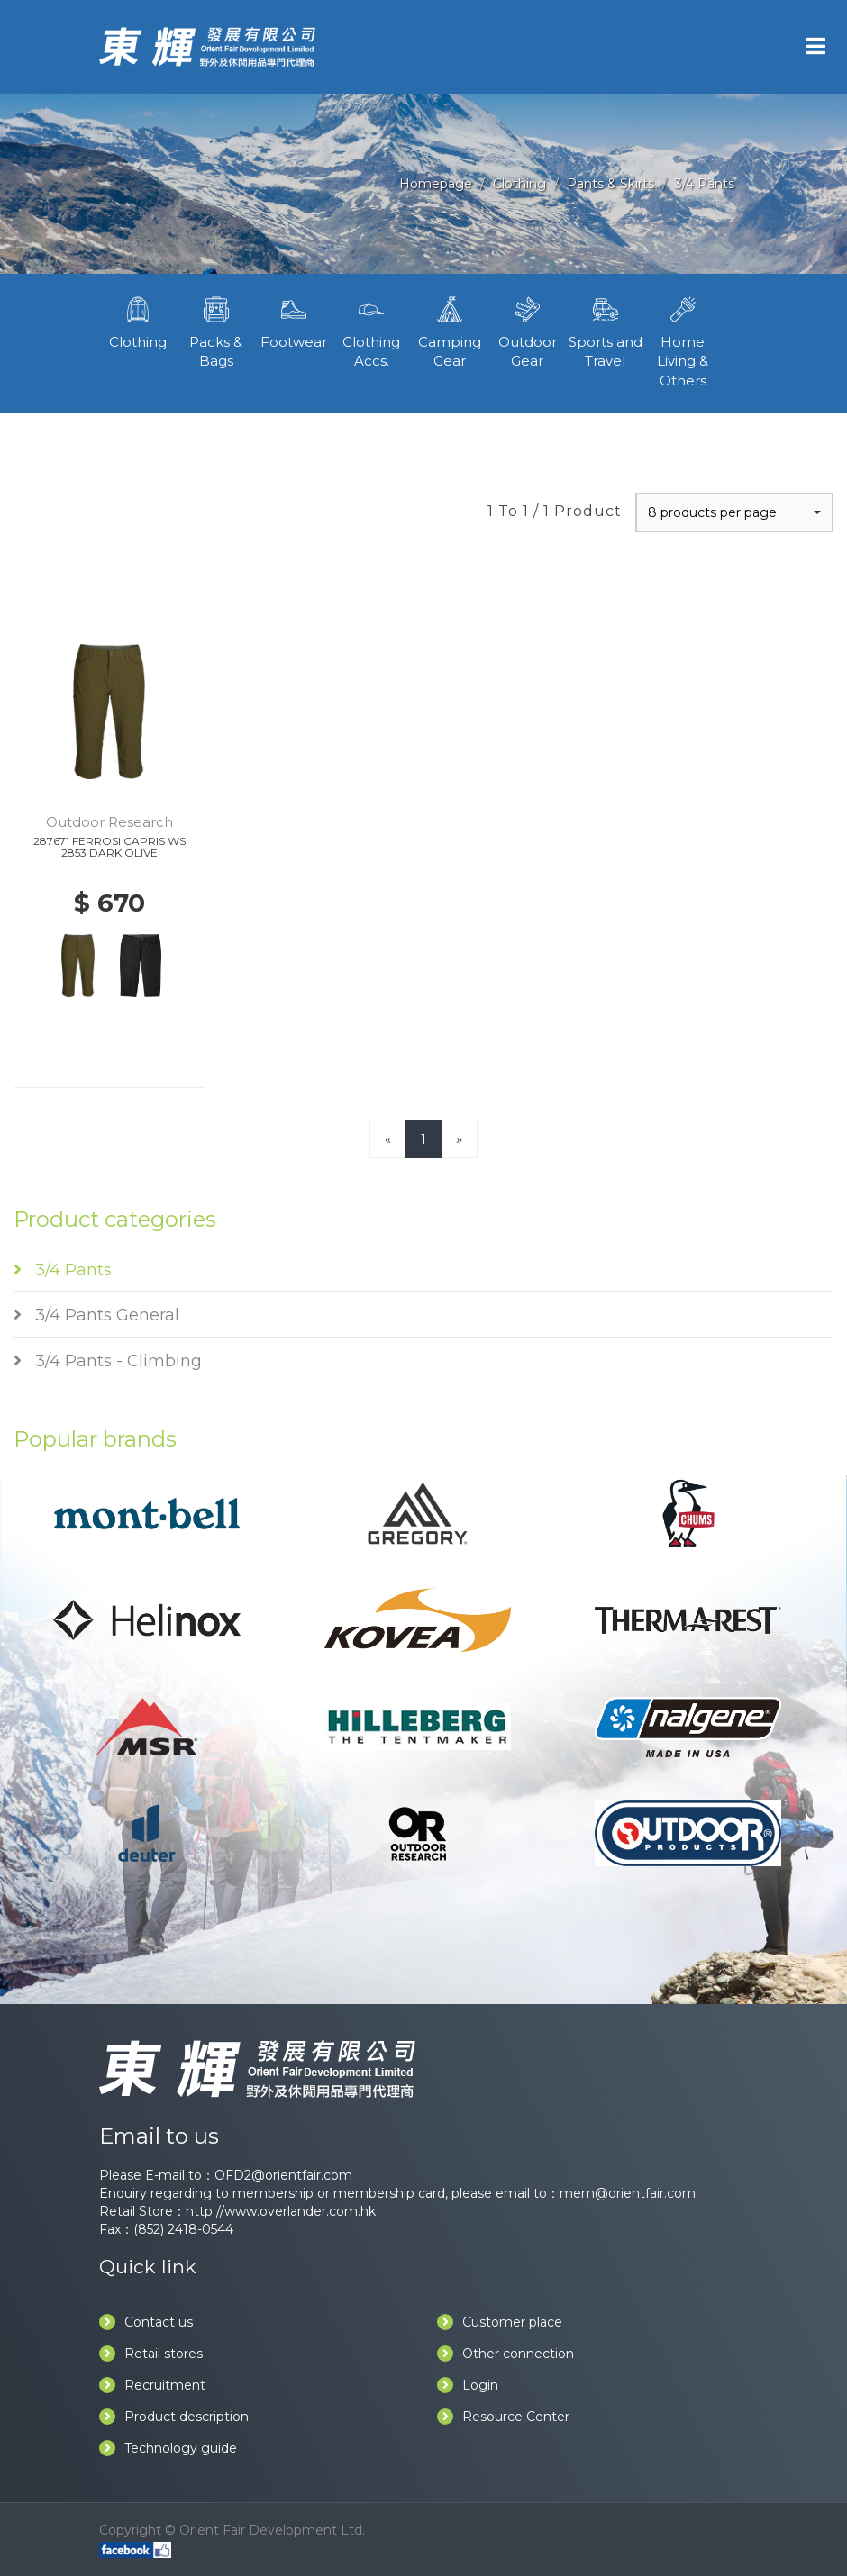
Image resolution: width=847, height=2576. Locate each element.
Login (467, 2385)
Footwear (293, 321)
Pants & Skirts (610, 184)
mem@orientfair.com (628, 2193)
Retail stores (151, 2353)
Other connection (505, 2353)
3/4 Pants (704, 184)
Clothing (519, 184)
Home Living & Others (683, 340)
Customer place (499, 2322)
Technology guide (168, 2448)
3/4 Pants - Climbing (108, 1361)
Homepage (435, 184)
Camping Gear (449, 330)
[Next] (459, 1139)
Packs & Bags (215, 330)
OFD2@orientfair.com (283, 2175)
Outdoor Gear (527, 330)
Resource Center (503, 2416)
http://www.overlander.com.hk (281, 2211)
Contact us (146, 2322)
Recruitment (152, 2385)
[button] (734, 512)
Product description (174, 2416)
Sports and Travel (604, 330)
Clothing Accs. (371, 330)
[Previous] (387, 1139)
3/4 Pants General (96, 1315)
